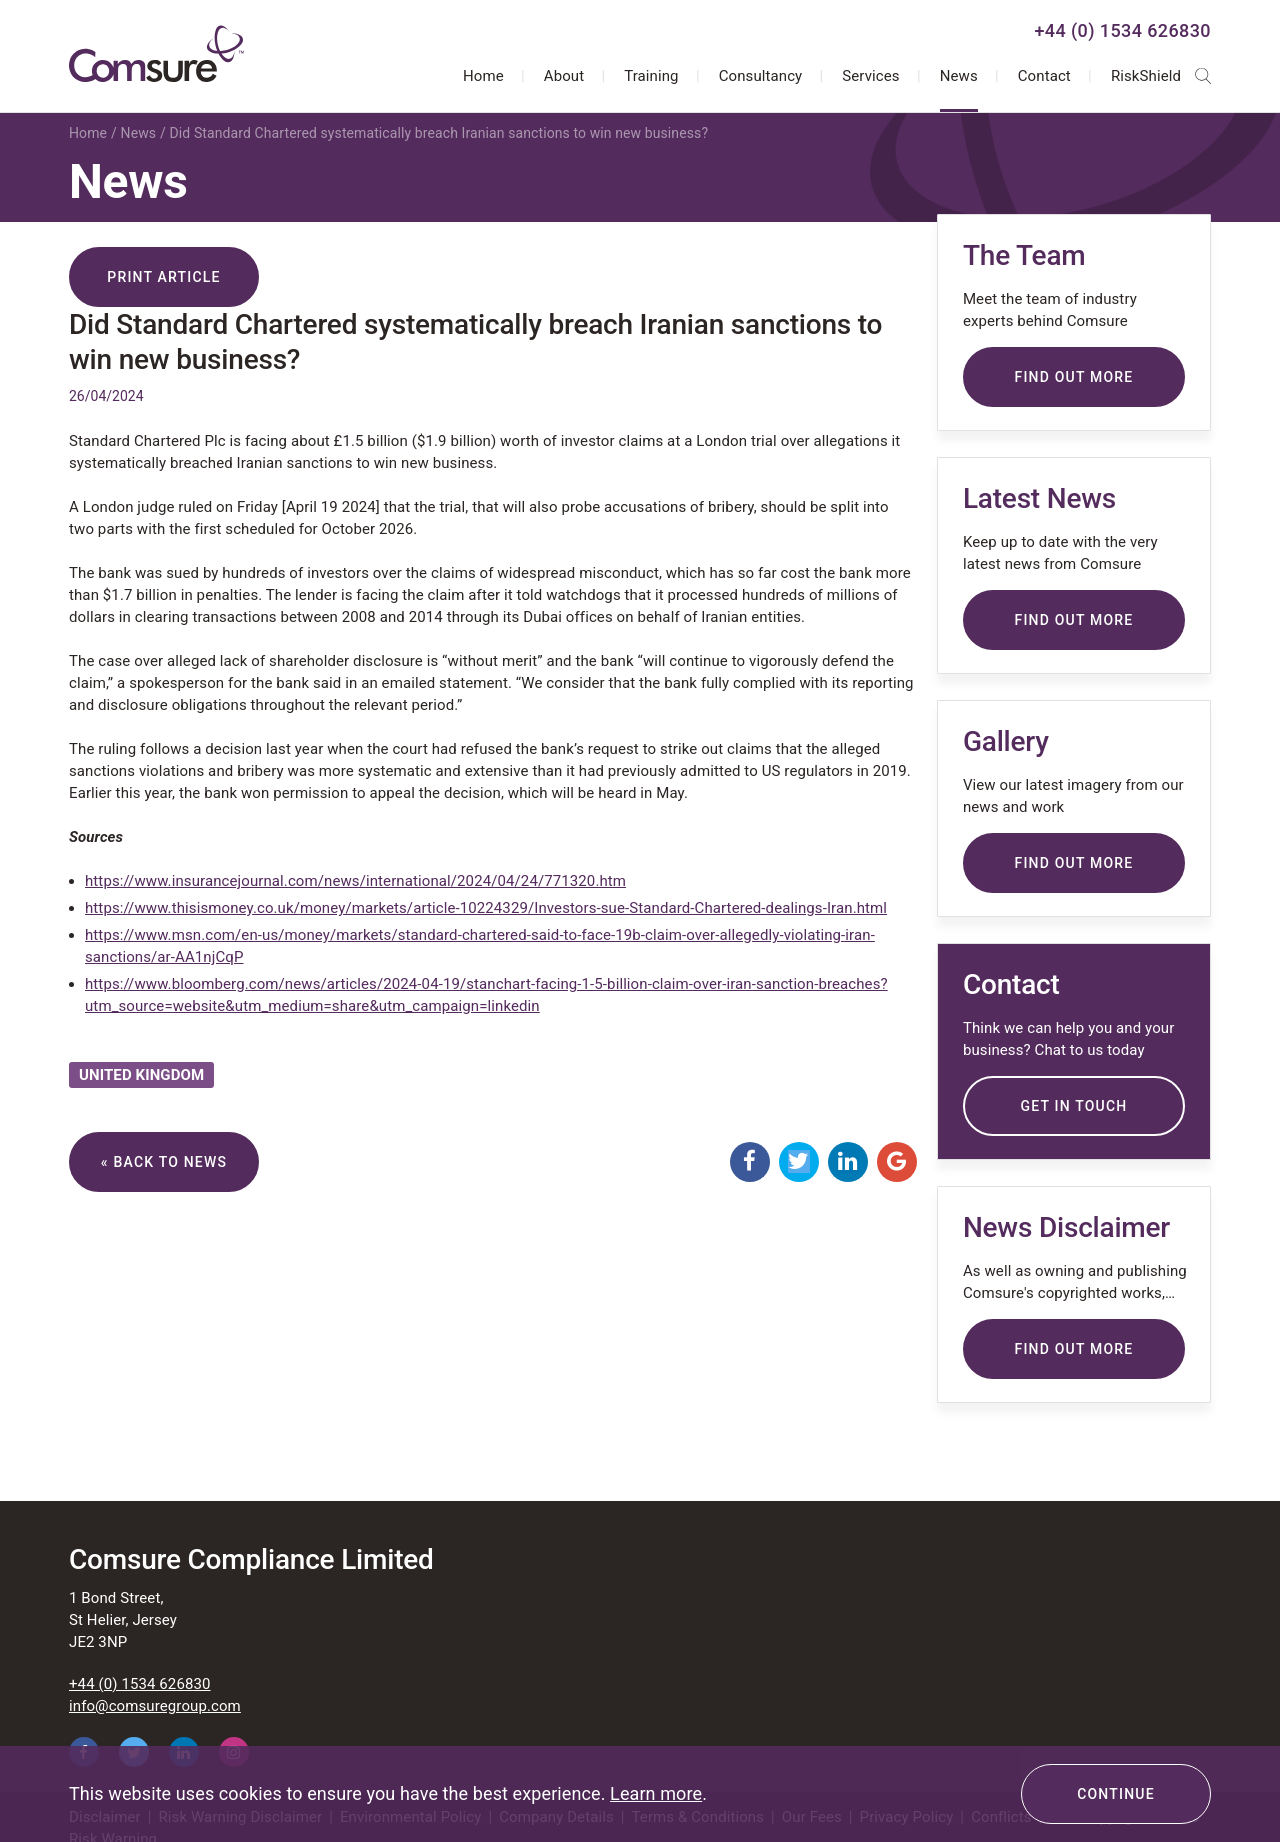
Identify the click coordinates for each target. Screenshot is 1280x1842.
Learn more (656, 1793)
